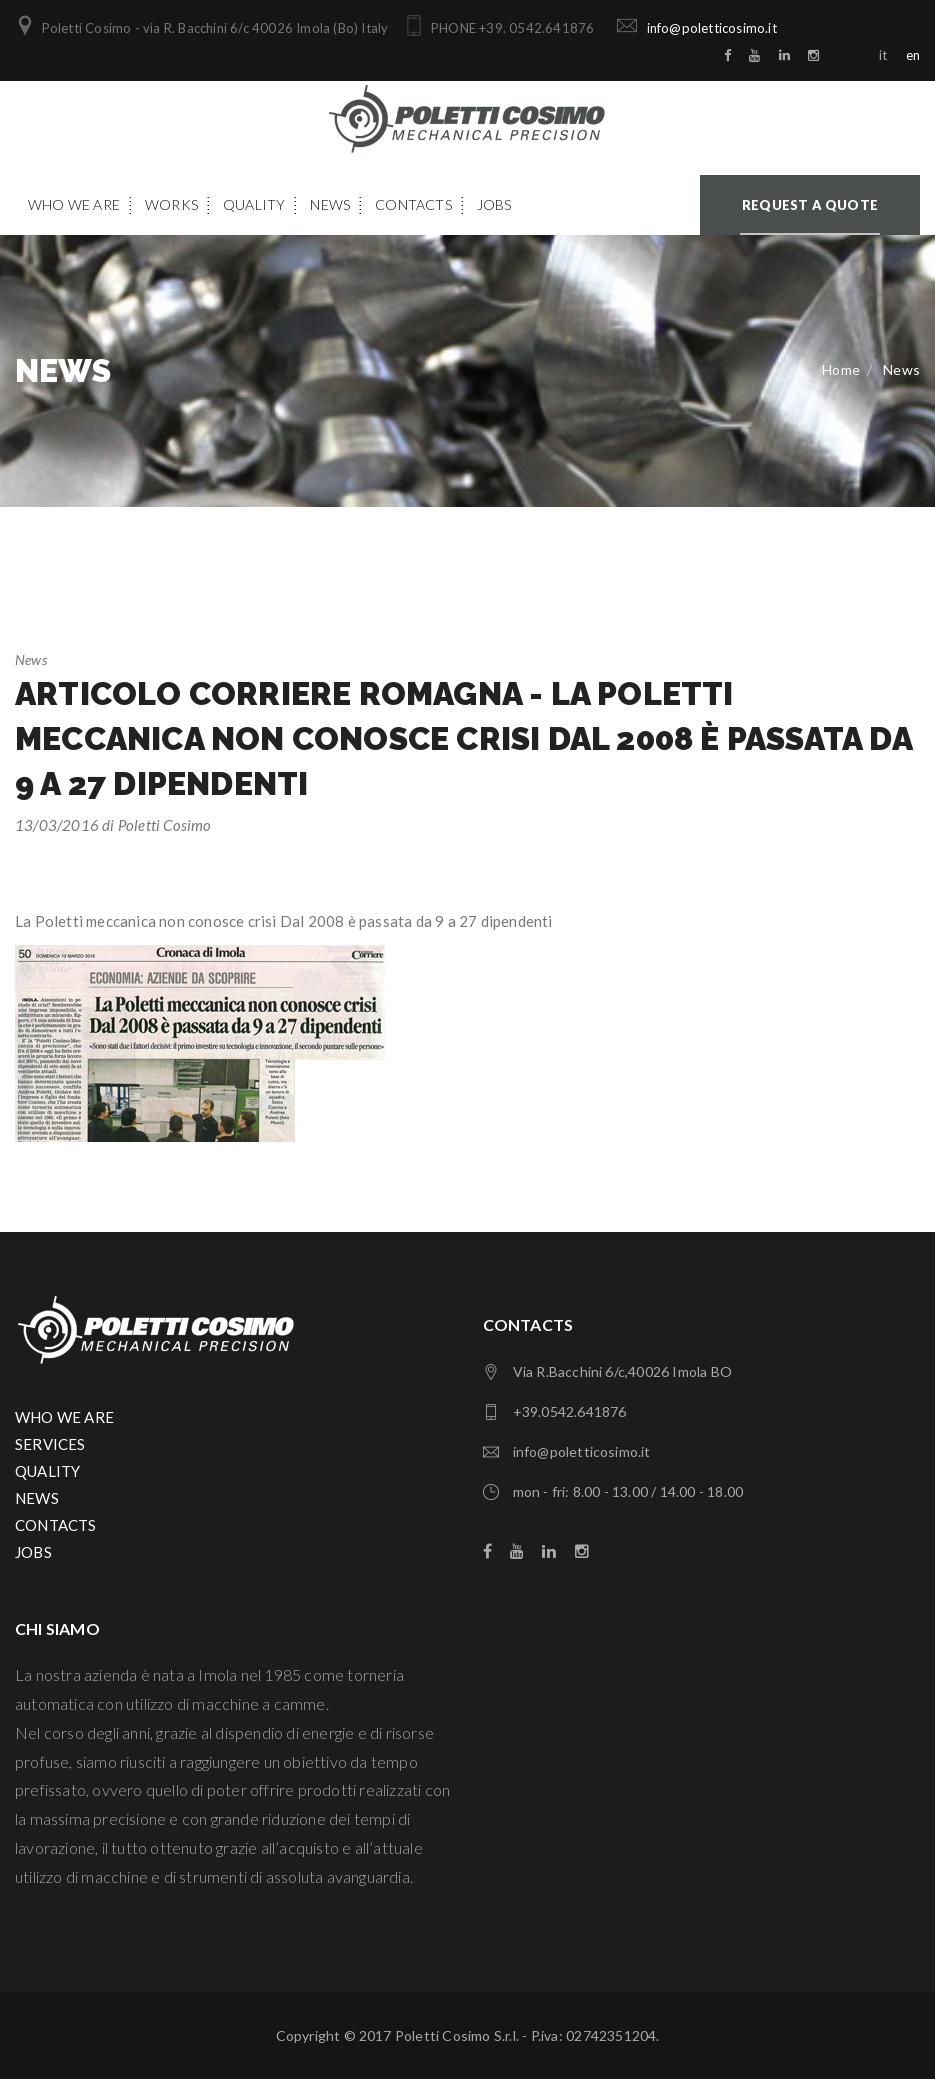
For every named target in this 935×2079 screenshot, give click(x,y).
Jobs (494, 204)
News (330, 204)
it (883, 55)
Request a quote (810, 205)
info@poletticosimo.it (708, 28)
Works (171, 204)
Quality (254, 204)
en (913, 55)
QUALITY (47, 1471)
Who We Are (74, 204)
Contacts (413, 204)
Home (841, 369)
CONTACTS (56, 1525)
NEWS (37, 1498)
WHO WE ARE (64, 1417)
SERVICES (50, 1444)
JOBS (33, 1552)
